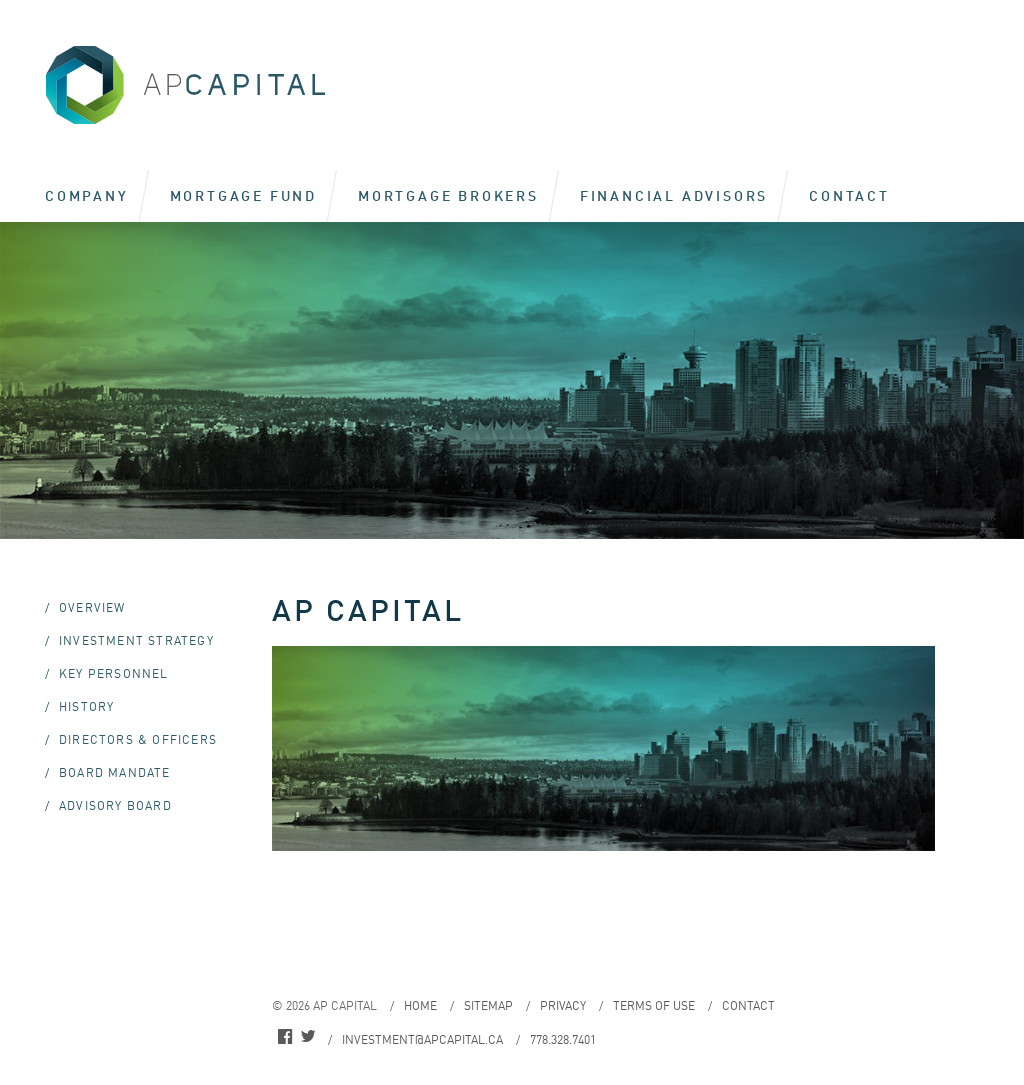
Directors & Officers (138, 739)
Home (420, 1005)
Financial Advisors (674, 195)
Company (87, 195)
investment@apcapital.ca (422, 1039)
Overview (92, 607)
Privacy (563, 1005)
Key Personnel (114, 673)
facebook (285, 1039)
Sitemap (488, 1005)
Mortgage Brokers (448, 195)
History (86, 706)
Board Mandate (115, 772)
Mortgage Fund (243, 195)
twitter (308, 1039)
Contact (849, 195)
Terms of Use (654, 1005)
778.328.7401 (563, 1039)
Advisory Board (115, 805)
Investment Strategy (136, 640)
